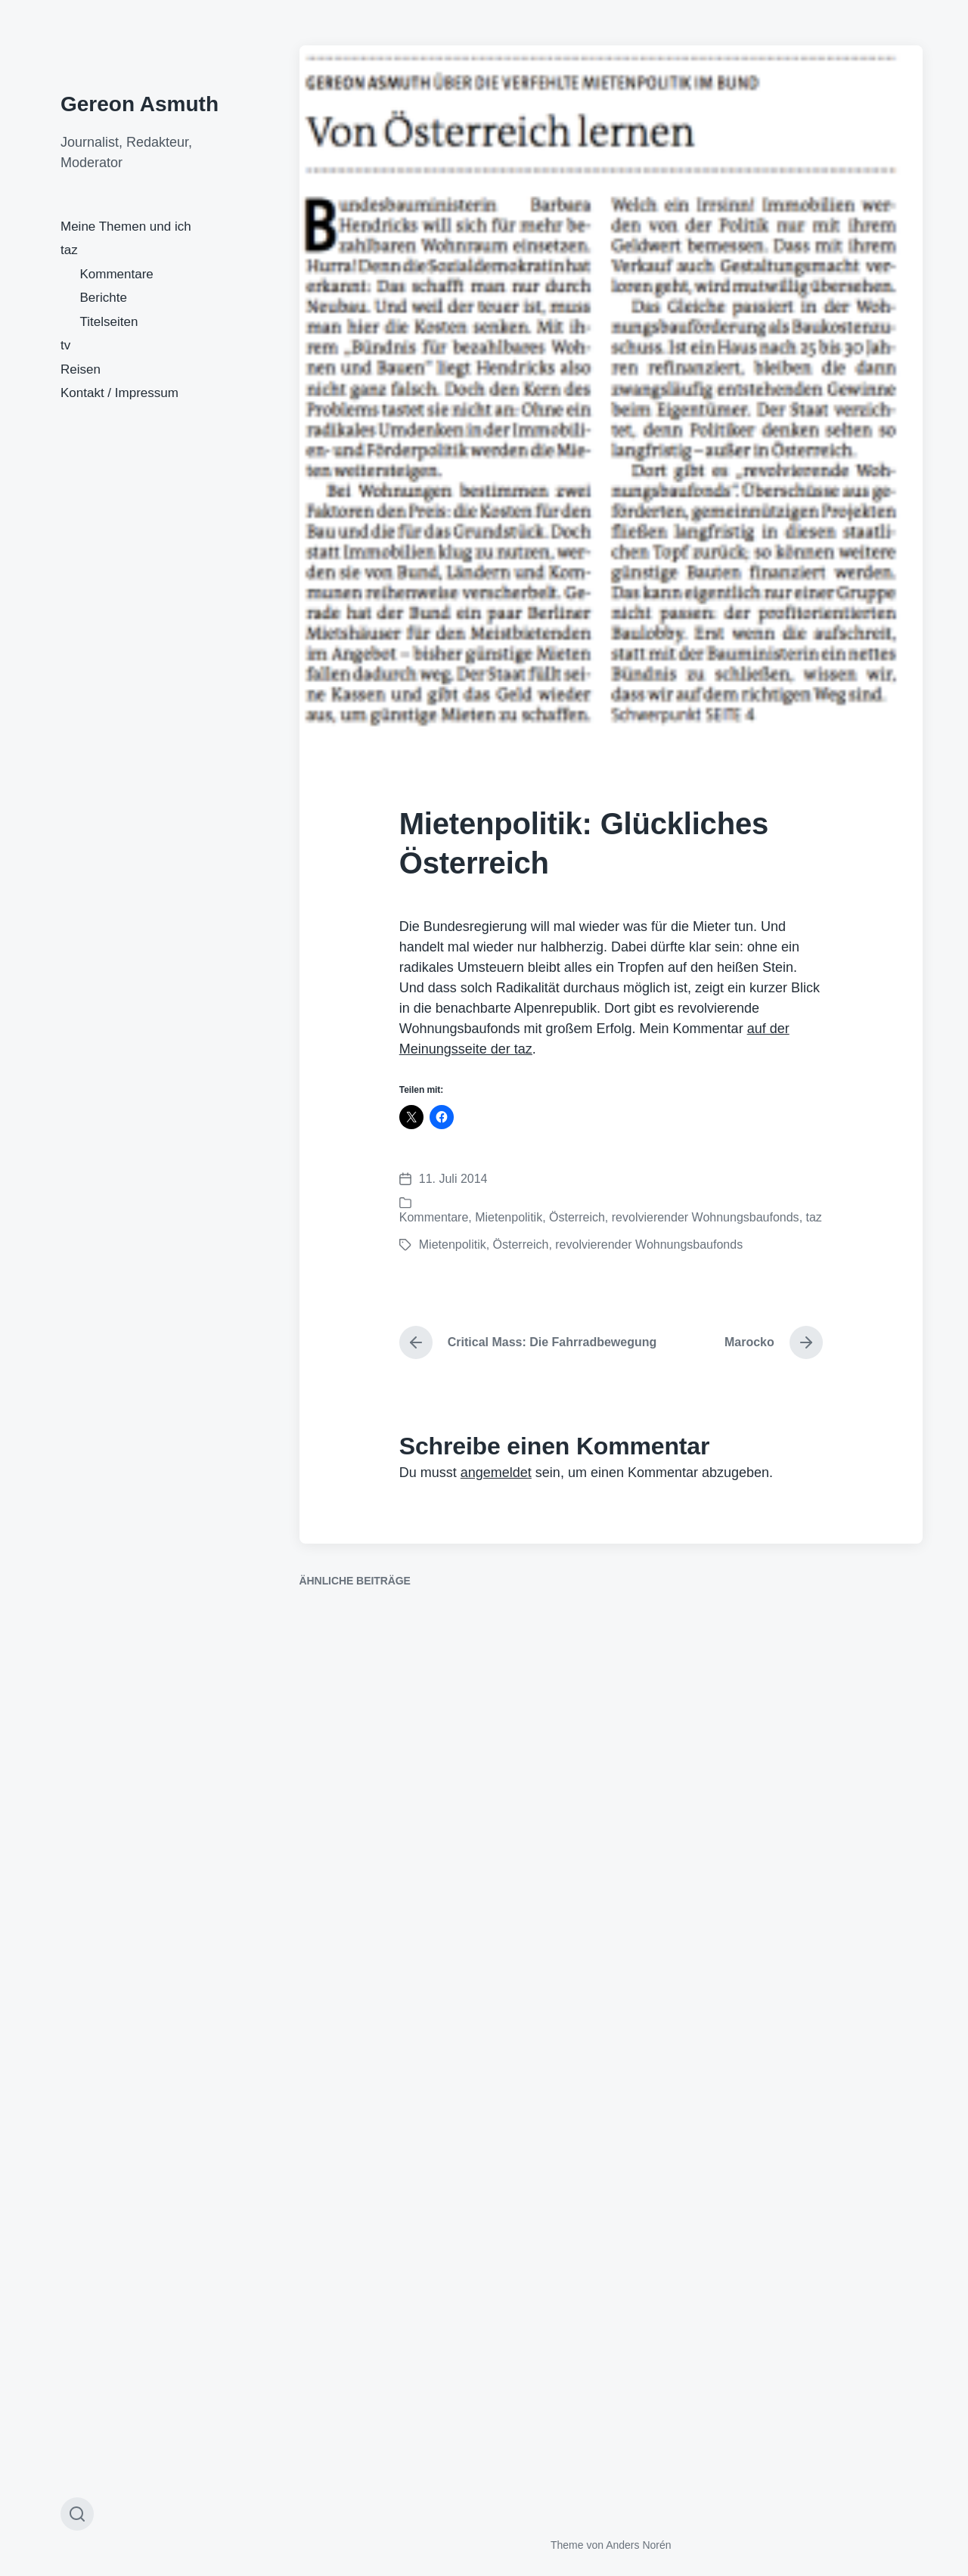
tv (65, 345)
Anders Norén (638, 2545)
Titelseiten (109, 322)
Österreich (577, 1217)
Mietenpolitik (508, 1217)
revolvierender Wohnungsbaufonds (705, 1217)
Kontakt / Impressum (119, 393)
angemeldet (496, 1472)
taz (69, 250)
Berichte (103, 297)
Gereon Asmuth (139, 104)
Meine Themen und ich (125, 226)
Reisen (80, 369)
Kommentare (117, 274)
